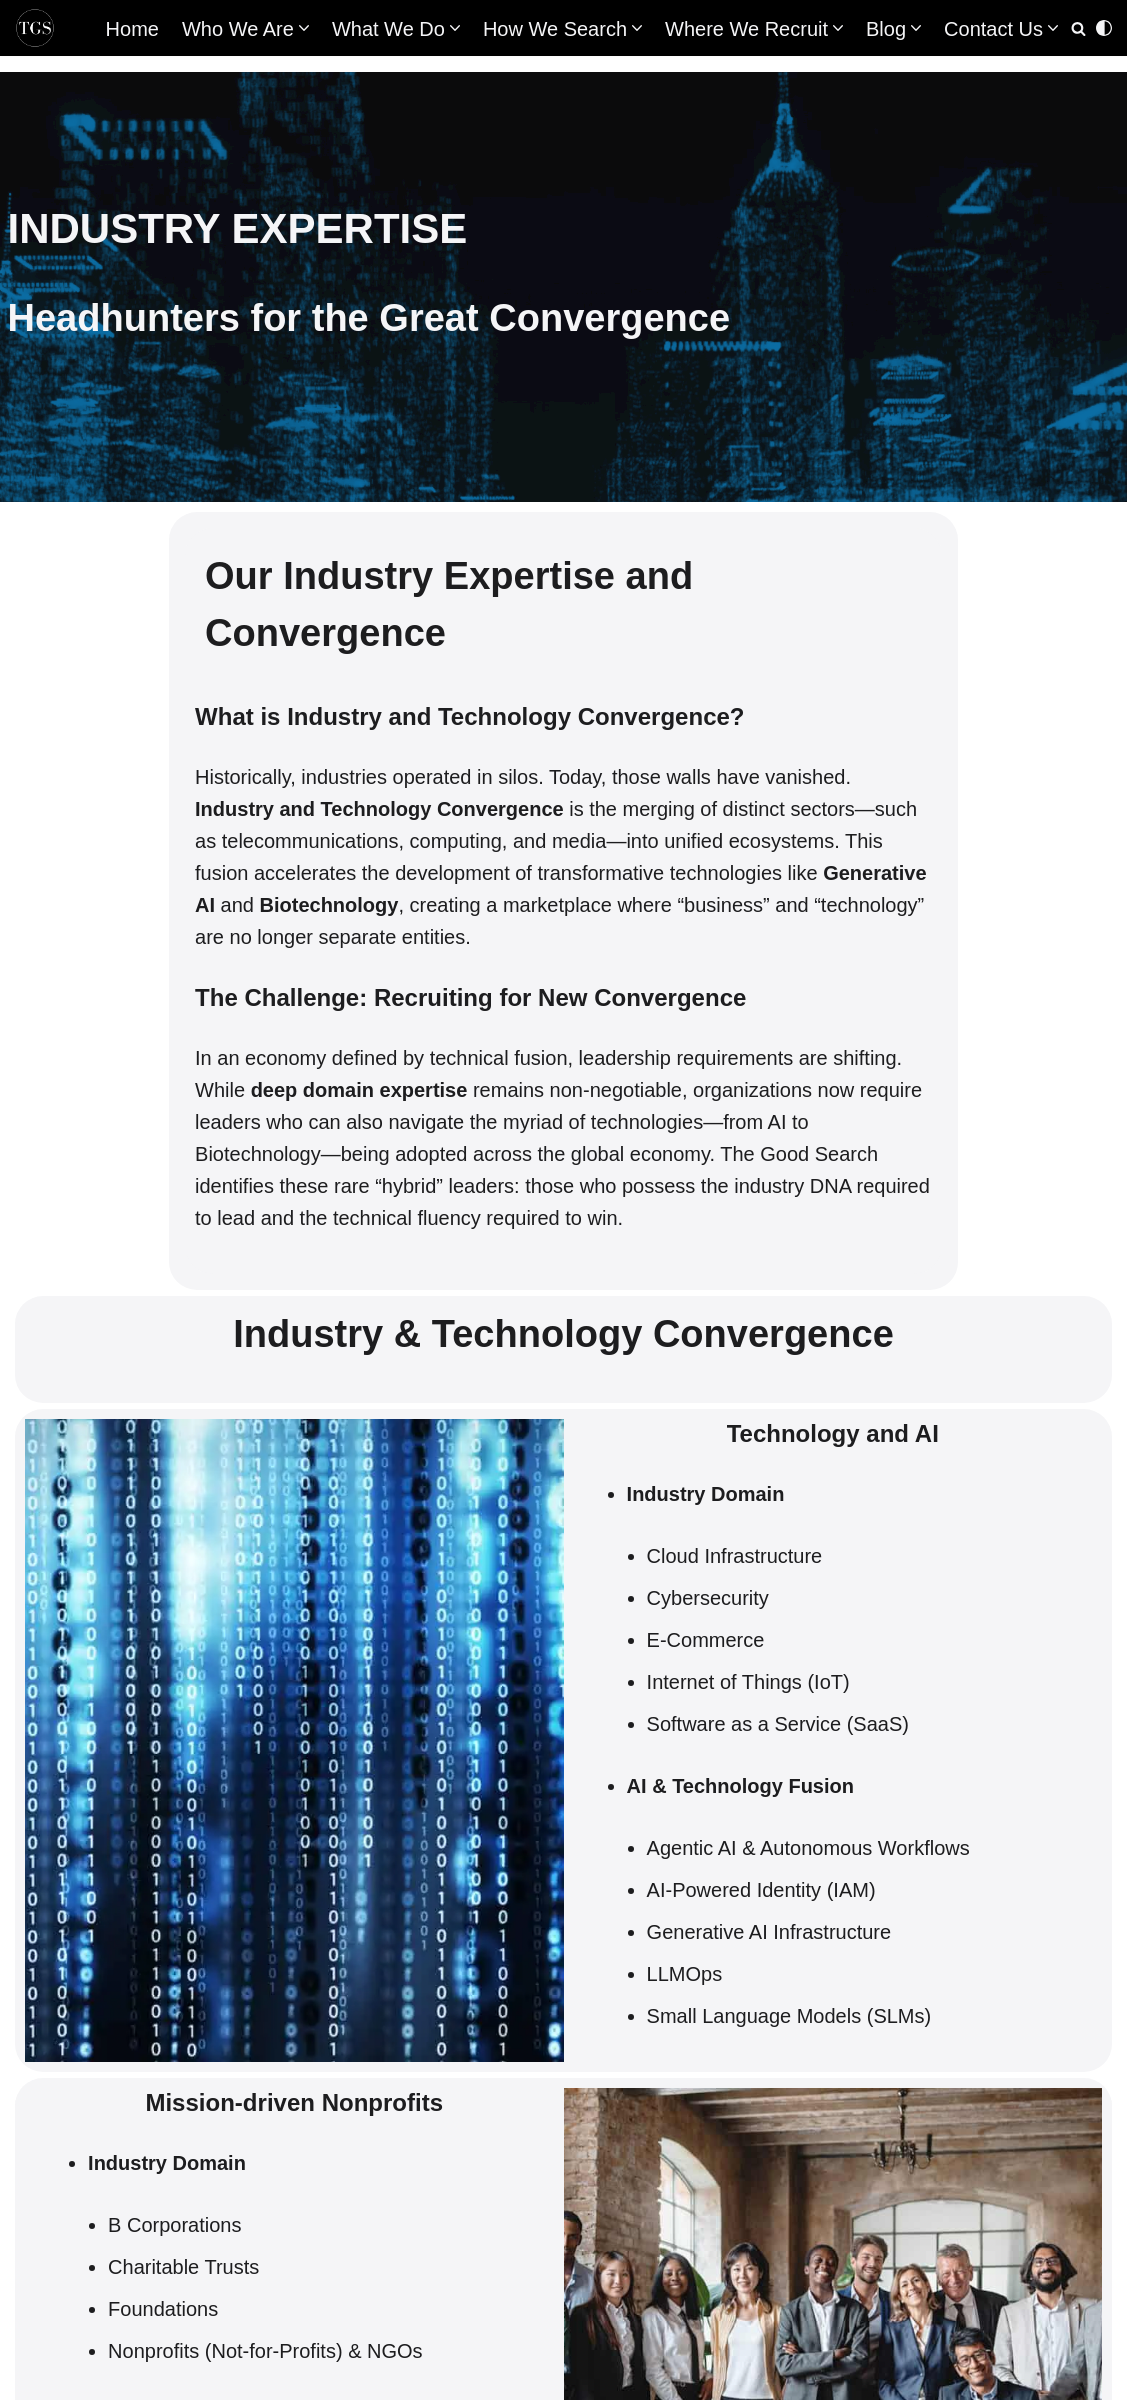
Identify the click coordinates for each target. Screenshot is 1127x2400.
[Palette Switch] (1104, 28)
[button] (304, 28)
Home (132, 29)
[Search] (1078, 28)
